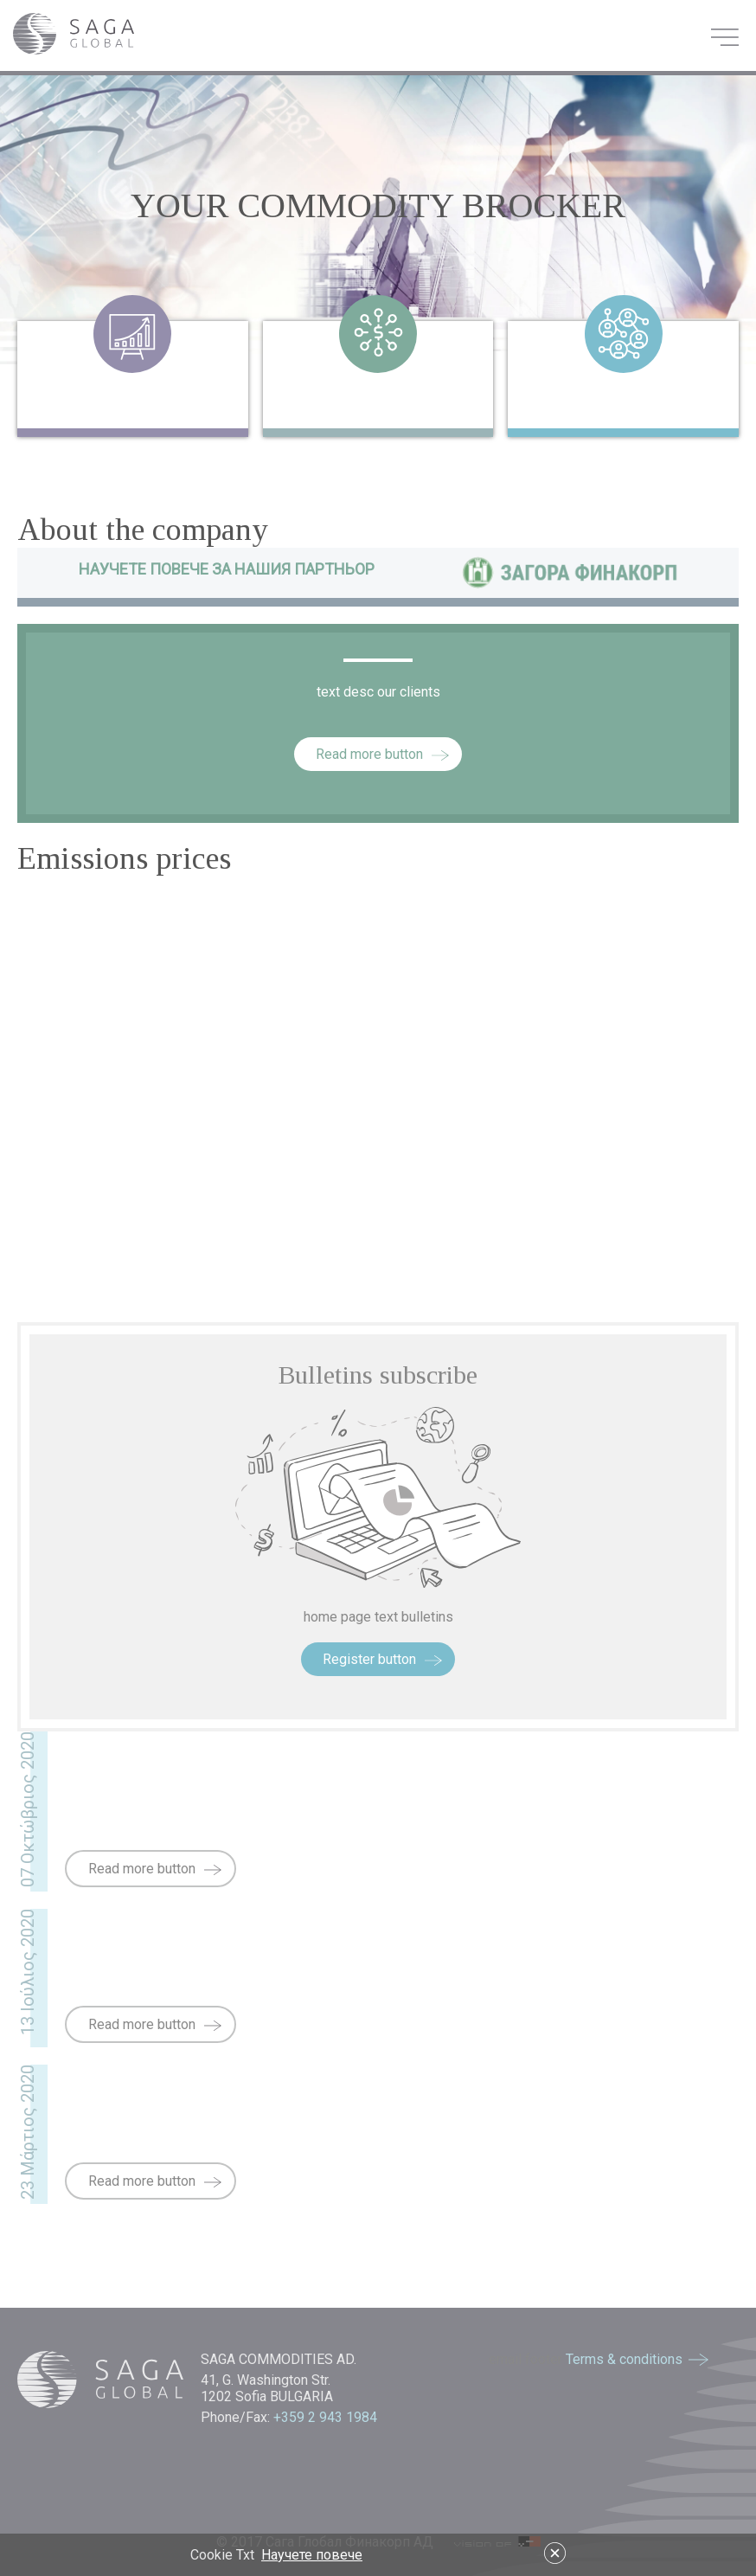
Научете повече (311, 2555)
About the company (142, 529)
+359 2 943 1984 (327, 2417)
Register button (369, 1659)
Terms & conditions (624, 2359)
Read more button (369, 754)
